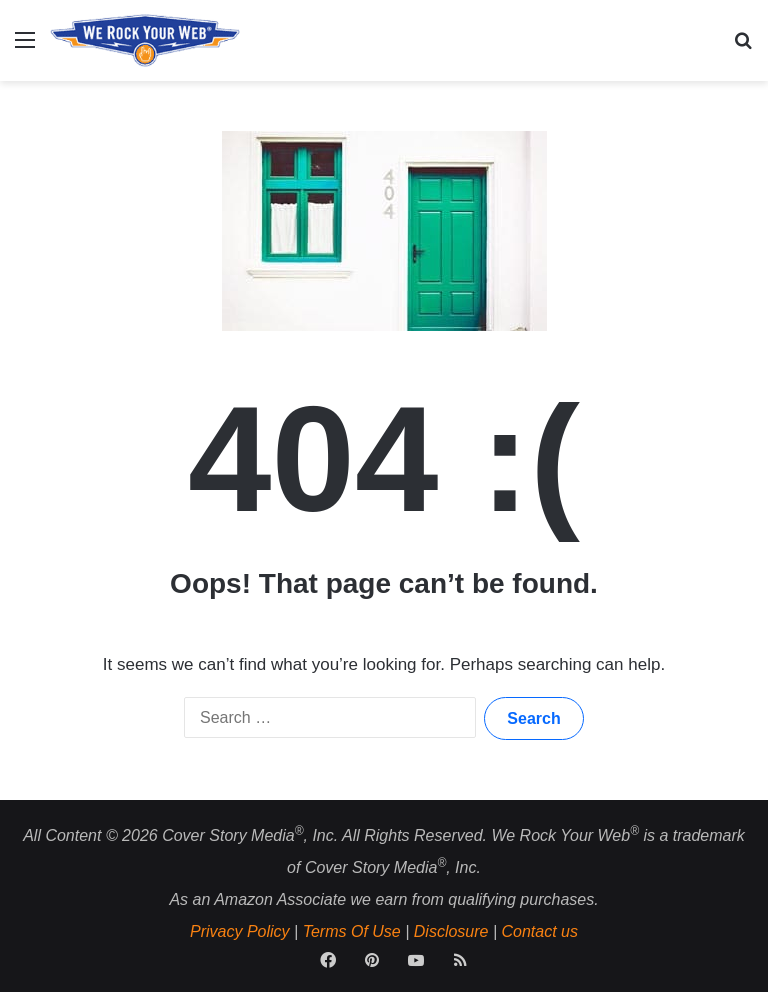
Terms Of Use (352, 931)
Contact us (540, 931)
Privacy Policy (240, 931)
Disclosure (451, 931)
